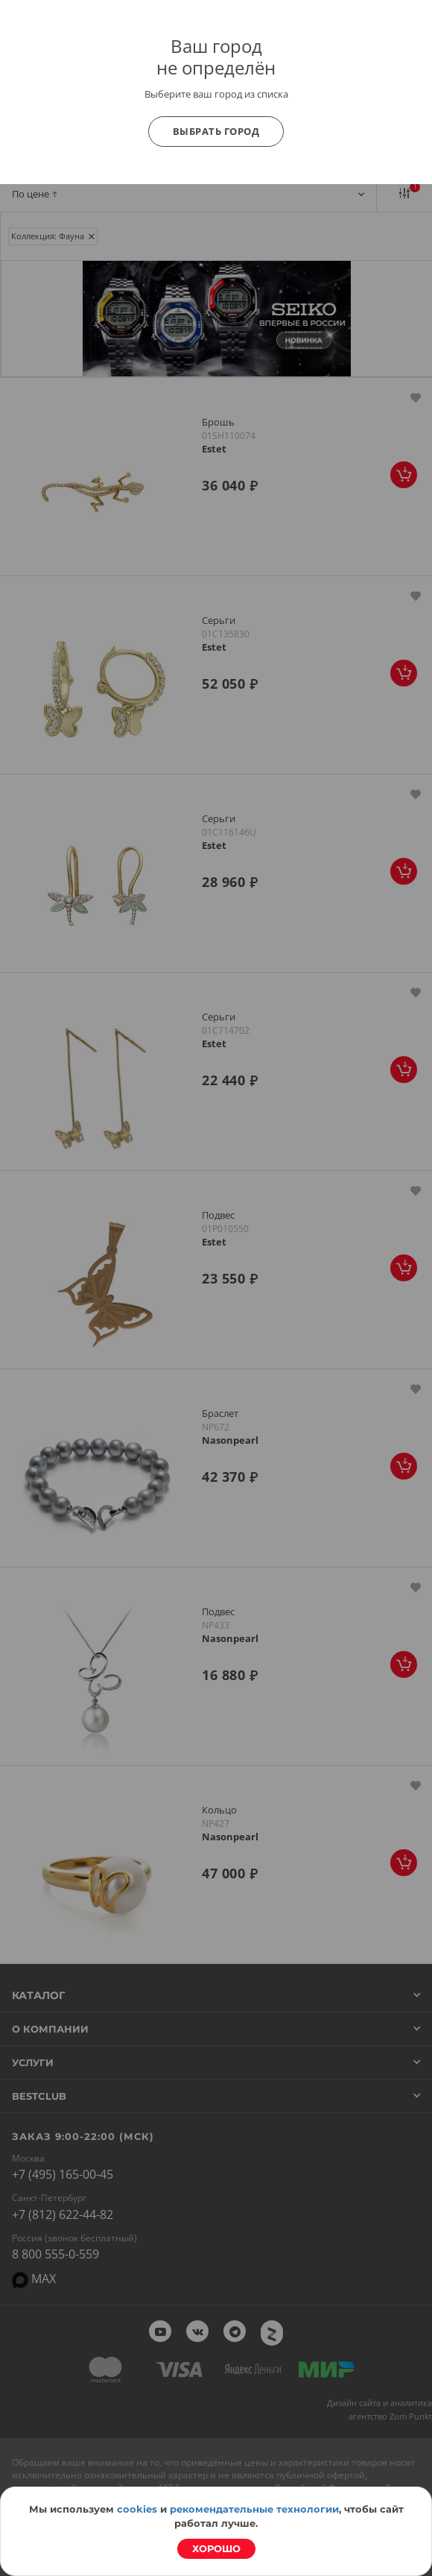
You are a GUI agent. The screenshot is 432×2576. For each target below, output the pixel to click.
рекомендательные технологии (254, 2509)
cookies (137, 2509)
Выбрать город (216, 131)
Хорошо (216, 2548)
